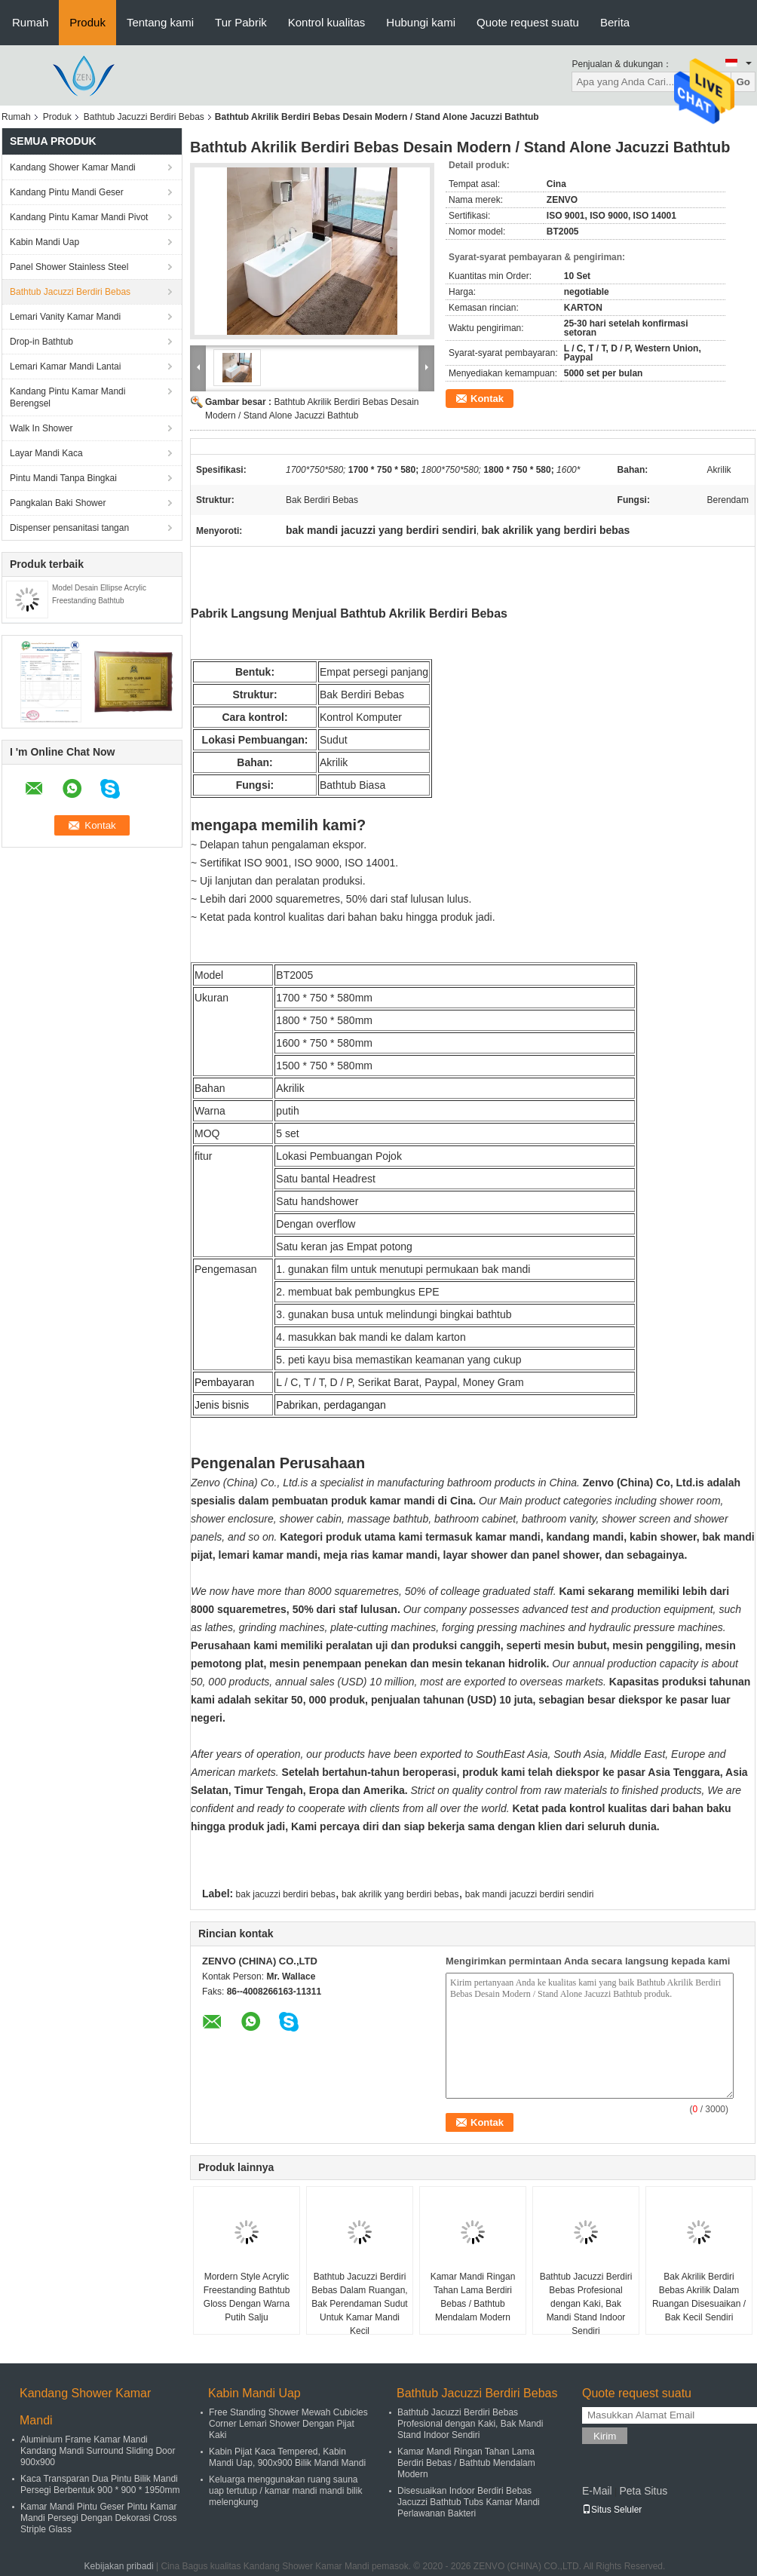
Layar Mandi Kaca (46, 453)
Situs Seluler (612, 2509)
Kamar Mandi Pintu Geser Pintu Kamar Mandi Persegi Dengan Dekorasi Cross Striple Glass (98, 2518)
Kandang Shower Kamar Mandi (73, 167)
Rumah (30, 22)
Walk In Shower (41, 428)
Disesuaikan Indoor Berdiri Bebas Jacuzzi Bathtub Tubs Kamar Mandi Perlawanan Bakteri (468, 2502)
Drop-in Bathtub (41, 341)
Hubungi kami (420, 22)
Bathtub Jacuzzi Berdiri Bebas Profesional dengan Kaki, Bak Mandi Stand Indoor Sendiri (586, 2303)
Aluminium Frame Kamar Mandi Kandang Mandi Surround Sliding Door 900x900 (97, 2450)
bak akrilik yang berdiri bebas (400, 1894)
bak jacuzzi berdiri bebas (286, 1894)
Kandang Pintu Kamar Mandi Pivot (79, 217)
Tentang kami (160, 22)
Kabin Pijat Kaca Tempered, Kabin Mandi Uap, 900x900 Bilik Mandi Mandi (287, 2457)
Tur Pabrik (241, 22)
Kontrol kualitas (327, 22)
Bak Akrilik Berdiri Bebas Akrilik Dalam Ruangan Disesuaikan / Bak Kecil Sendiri (699, 2297)
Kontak (487, 398)
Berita (615, 22)
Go (743, 81)
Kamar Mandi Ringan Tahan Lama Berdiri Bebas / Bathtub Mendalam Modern (473, 2297)
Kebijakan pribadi (119, 2566)
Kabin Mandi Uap (44, 242)
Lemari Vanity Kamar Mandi (65, 316)
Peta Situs (643, 2491)
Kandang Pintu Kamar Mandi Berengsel (67, 397)
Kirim (604, 2436)
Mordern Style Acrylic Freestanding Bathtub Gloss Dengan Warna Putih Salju (247, 2297)
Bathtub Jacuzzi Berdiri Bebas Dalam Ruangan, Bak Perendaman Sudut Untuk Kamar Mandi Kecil (359, 2303)
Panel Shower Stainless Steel (69, 267)
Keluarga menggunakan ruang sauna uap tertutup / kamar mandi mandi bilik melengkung (285, 2490)
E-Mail (597, 2491)
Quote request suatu (528, 22)
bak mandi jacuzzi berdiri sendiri (529, 1894)
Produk (87, 22)
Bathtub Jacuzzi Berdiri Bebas (144, 117)
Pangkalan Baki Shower (58, 503)
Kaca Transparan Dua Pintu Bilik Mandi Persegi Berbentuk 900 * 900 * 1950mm (99, 2484)
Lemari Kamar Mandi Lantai (65, 366)
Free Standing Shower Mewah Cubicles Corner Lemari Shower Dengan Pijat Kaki (288, 2423)
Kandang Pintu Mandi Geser (67, 192)
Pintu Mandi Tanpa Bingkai (63, 478)
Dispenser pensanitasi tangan (69, 528)
